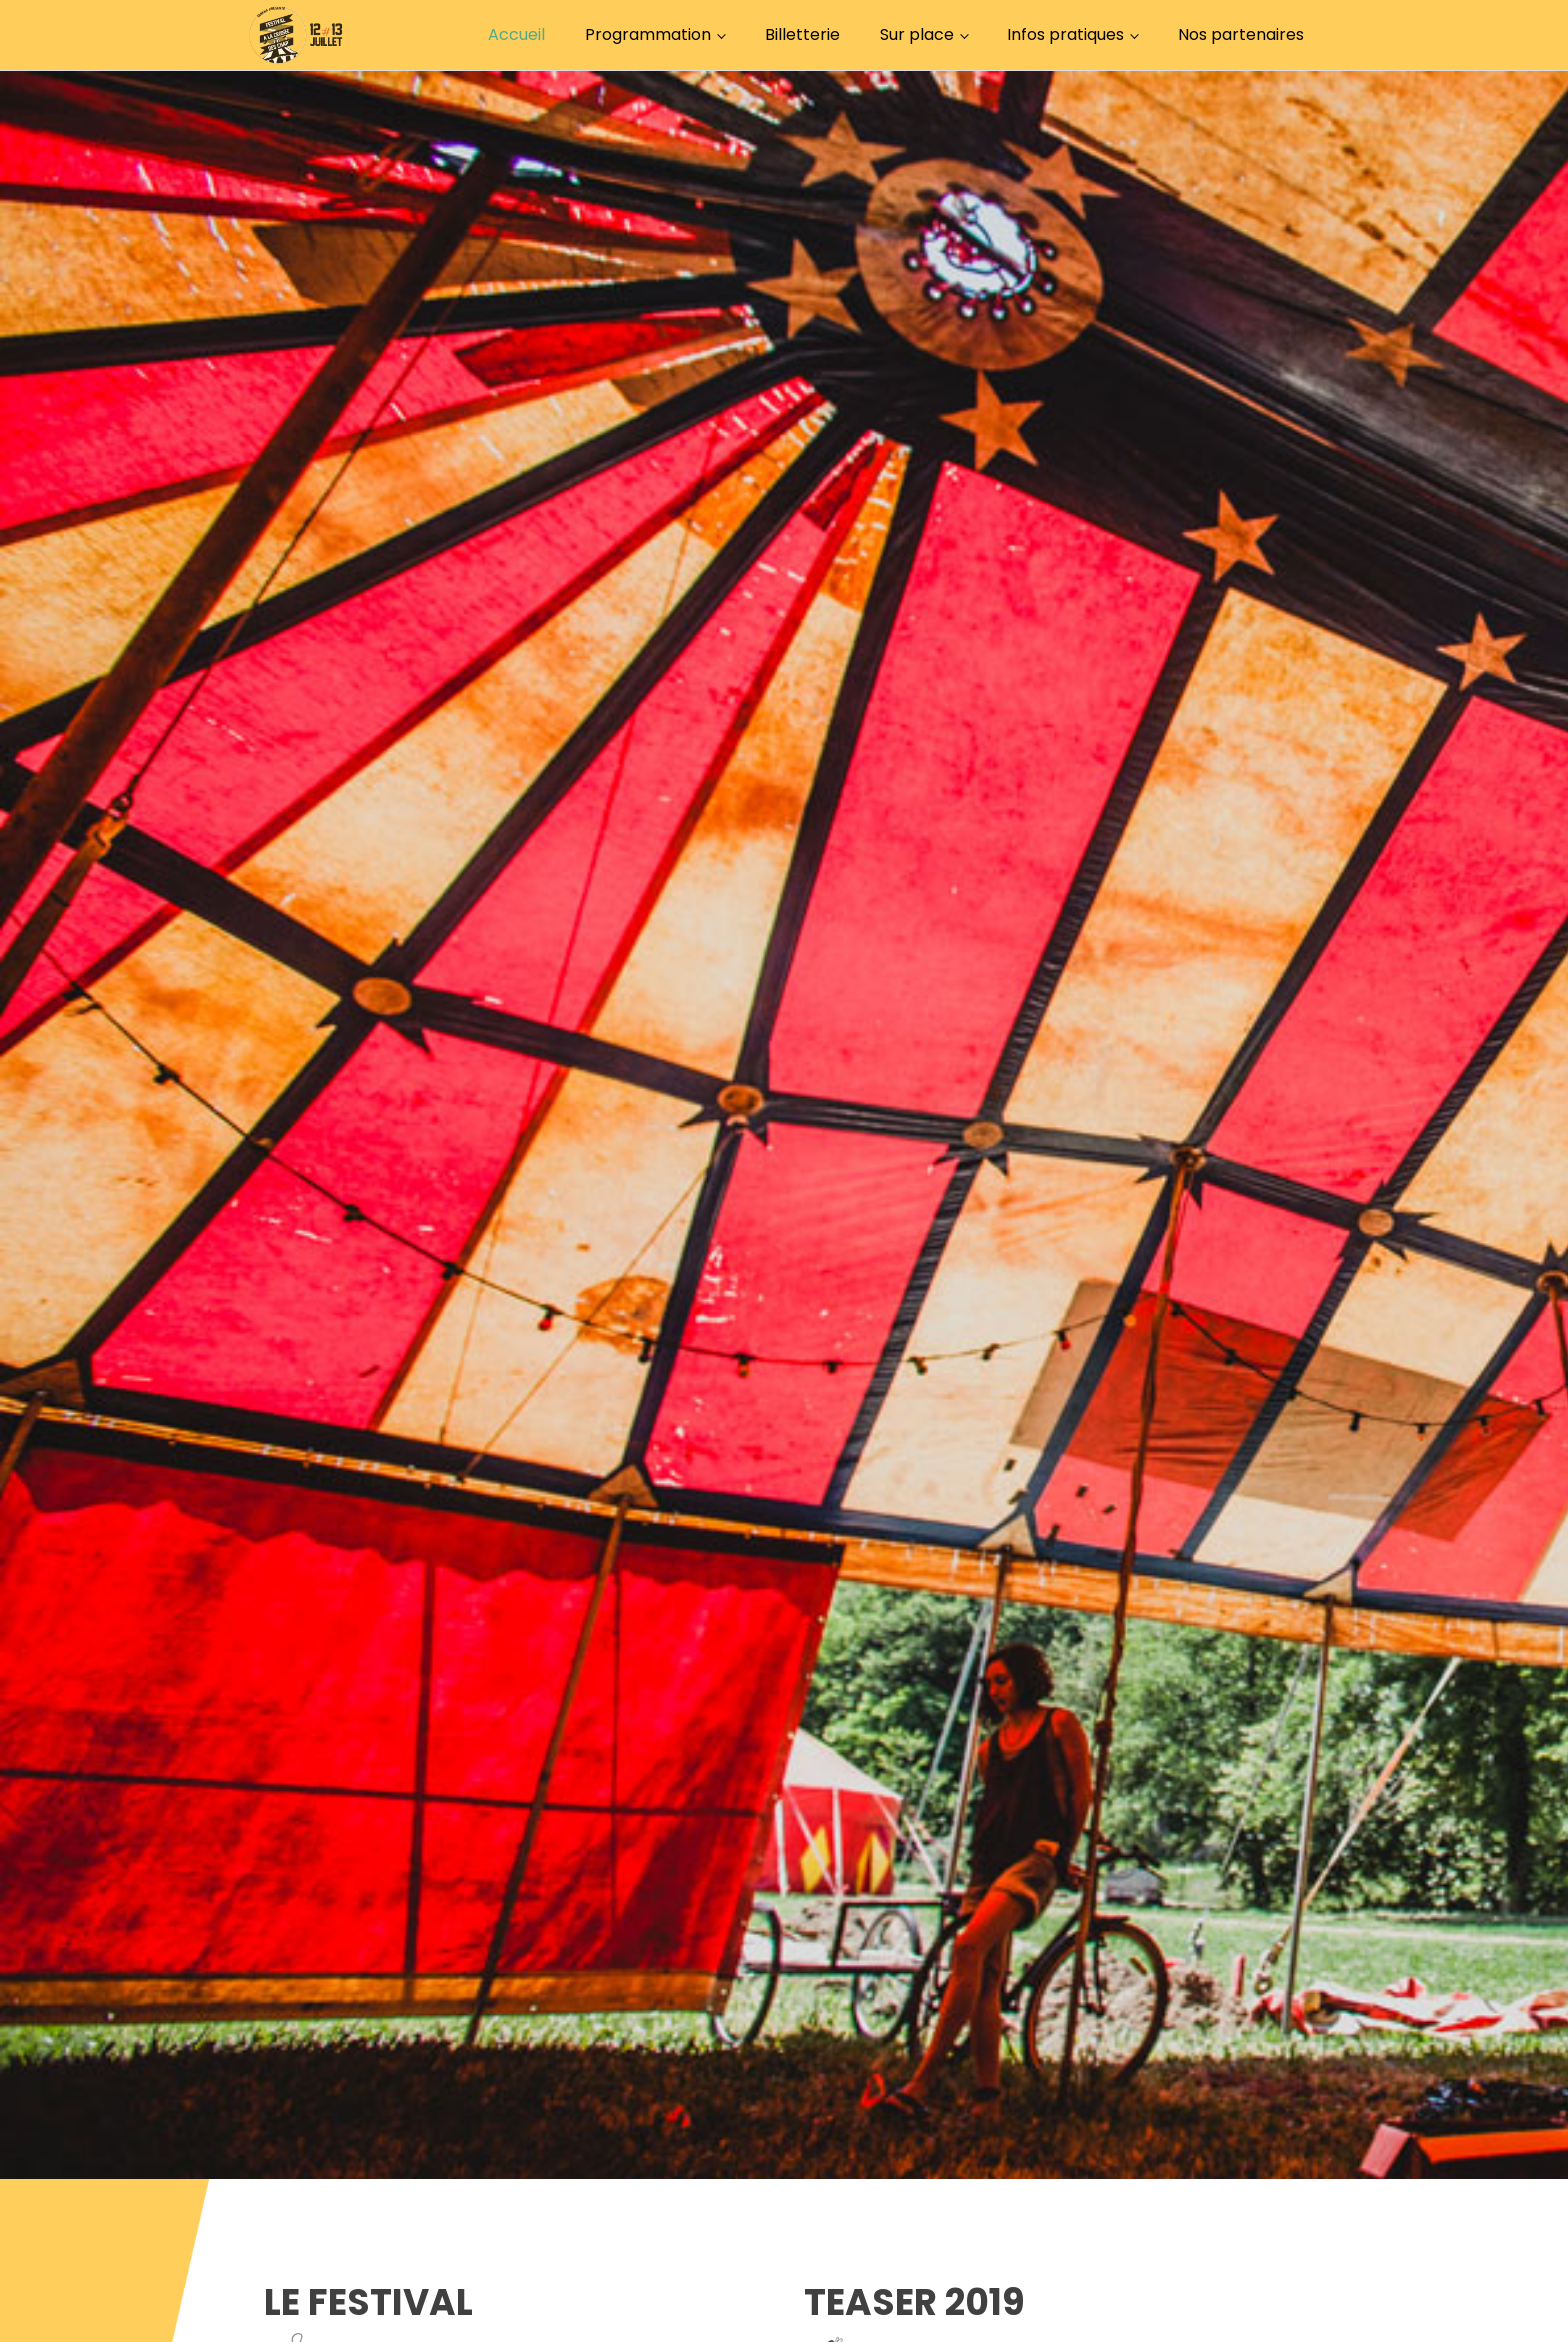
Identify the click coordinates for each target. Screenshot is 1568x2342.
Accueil (516, 34)
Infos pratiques (1065, 34)
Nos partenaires (1241, 34)
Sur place (917, 34)
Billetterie (802, 34)
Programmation (648, 34)
